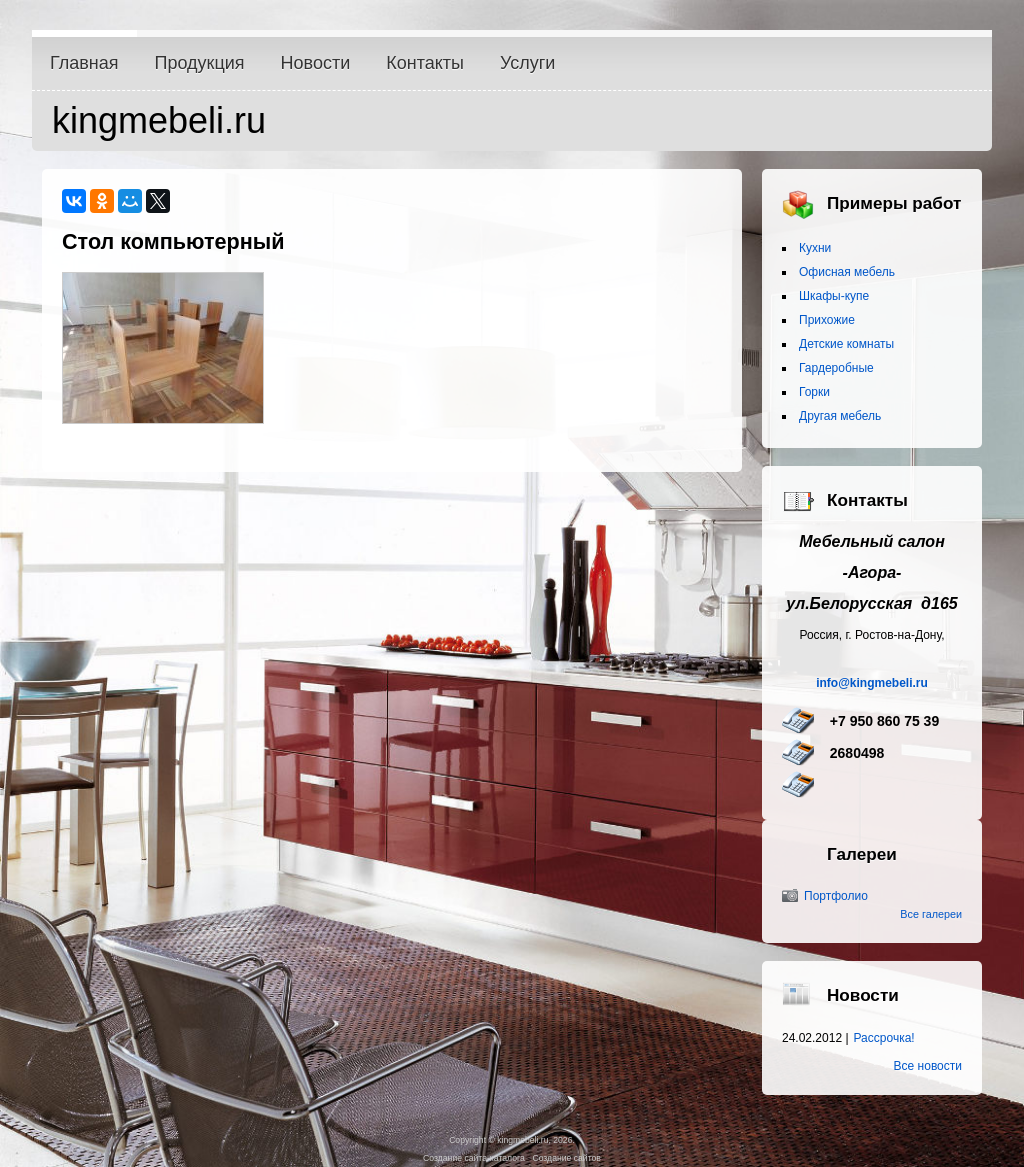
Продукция (200, 63)
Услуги (527, 63)
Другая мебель (840, 416)
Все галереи (931, 914)
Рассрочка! (884, 1038)
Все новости (928, 1066)
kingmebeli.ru (159, 120)
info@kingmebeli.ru (872, 683)
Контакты (425, 63)
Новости (316, 63)
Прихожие (827, 320)
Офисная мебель (847, 272)
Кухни (815, 248)
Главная (84, 63)
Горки (814, 392)
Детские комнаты (846, 344)
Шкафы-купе (834, 296)
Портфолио (836, 896)
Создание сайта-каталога (474, 1158)
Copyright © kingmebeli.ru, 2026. (512, 1140)
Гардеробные (836, 368)
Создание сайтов (566, 1158)
